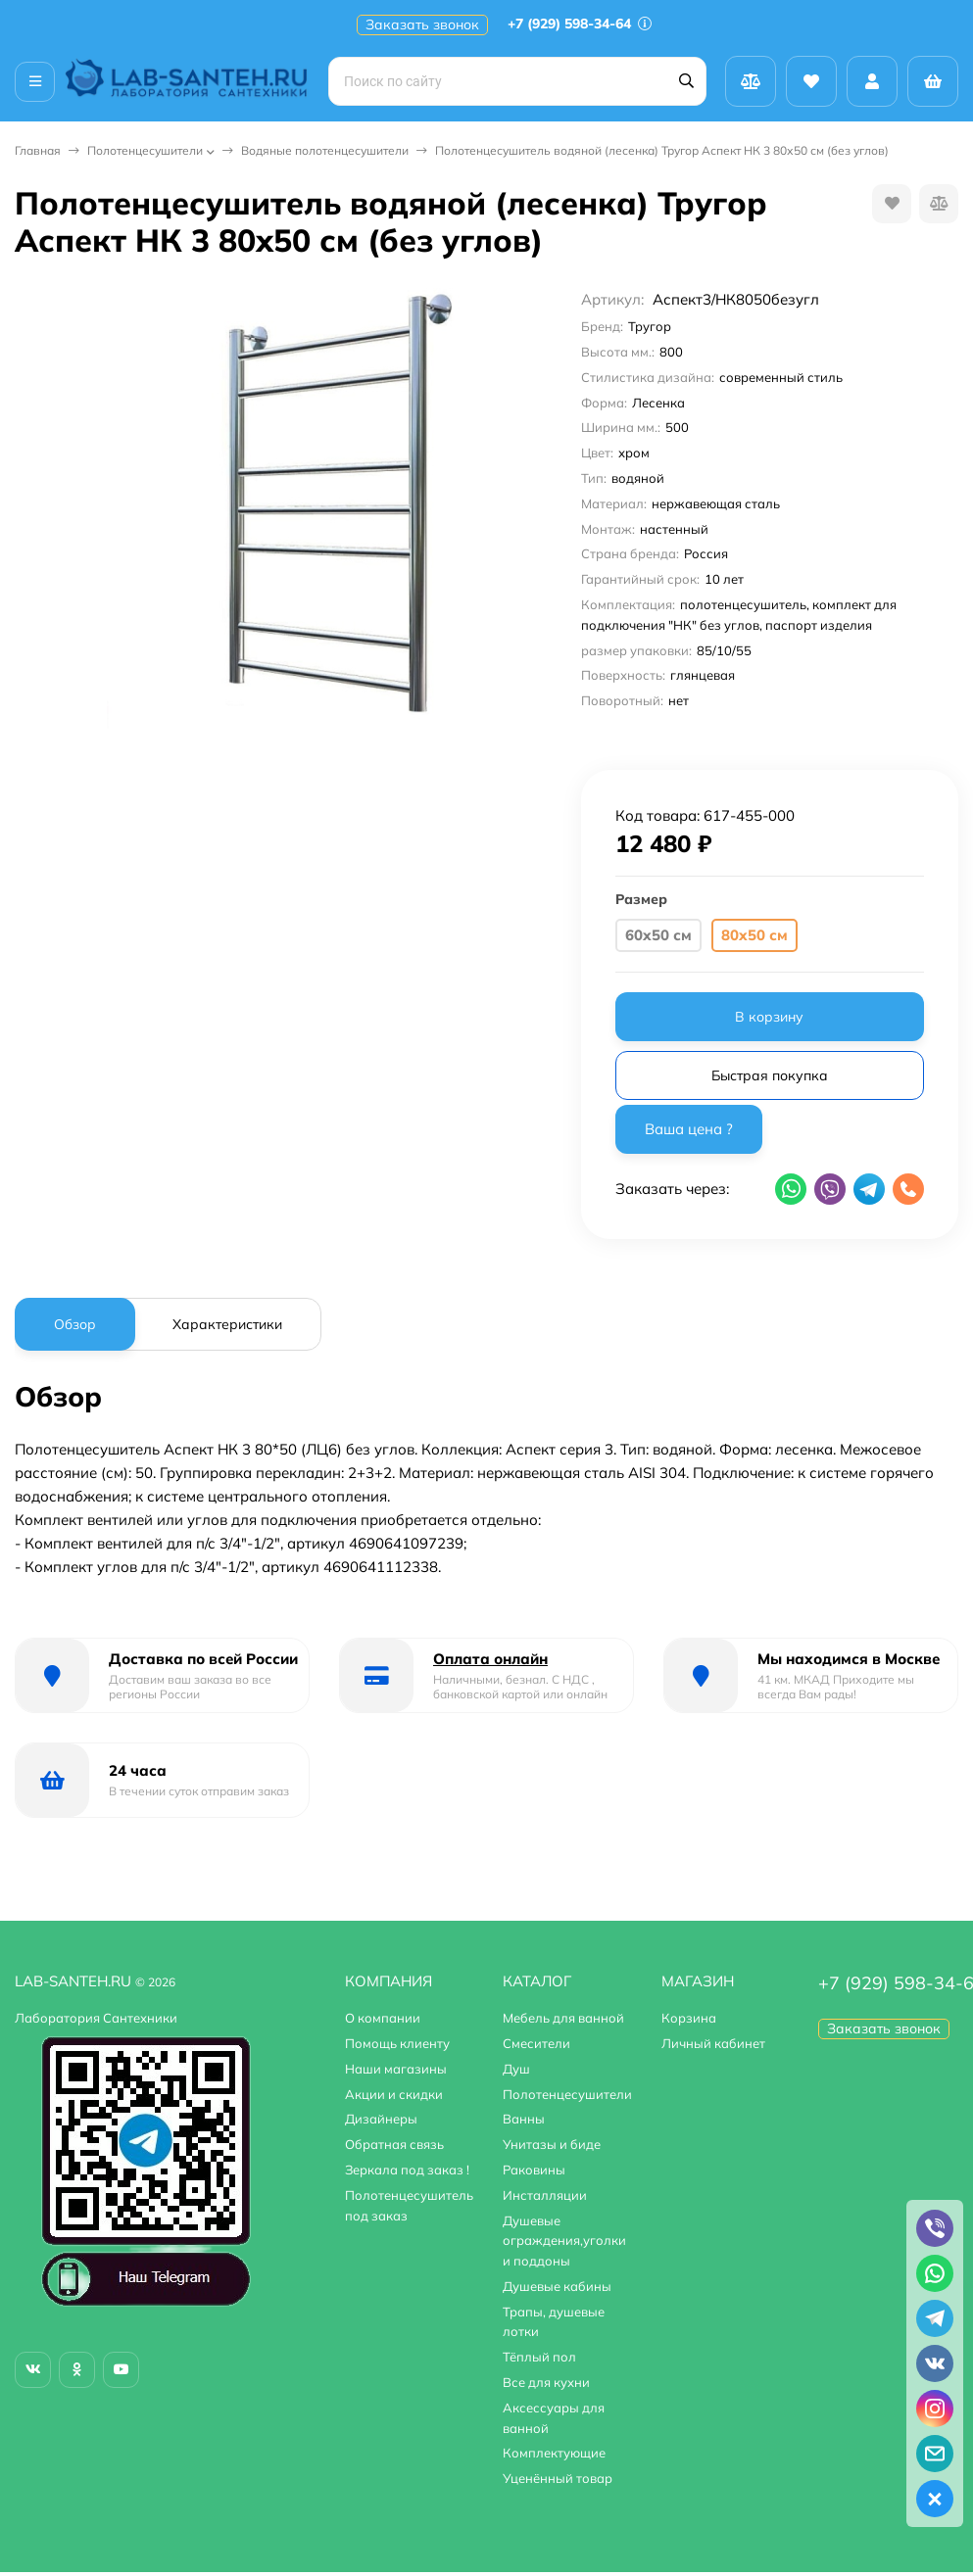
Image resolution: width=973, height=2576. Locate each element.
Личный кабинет (713, 2043)
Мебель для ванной (563, 2018)
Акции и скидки (394, 2094)
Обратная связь (394, 2144)
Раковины (534, 2169)
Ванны (524, 2118)
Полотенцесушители (145, 150)
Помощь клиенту (397, 2043)
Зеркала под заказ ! (407, 2169)
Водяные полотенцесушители (325, 150)
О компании (382, 2018)
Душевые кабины (557, 2286)
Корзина (688, 2018)
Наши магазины (396, 2068)
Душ (516, 2068)
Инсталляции (545, 2195)
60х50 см (658, 935)
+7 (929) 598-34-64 (580, 23)
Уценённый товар (557, 2478)
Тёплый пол (539, 2356)
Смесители (536, 2043)
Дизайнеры (381, 2118)
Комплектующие (554, 2452)
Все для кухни (546, 2382)
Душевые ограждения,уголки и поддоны (564, 2241)
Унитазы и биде (552, 2144)
